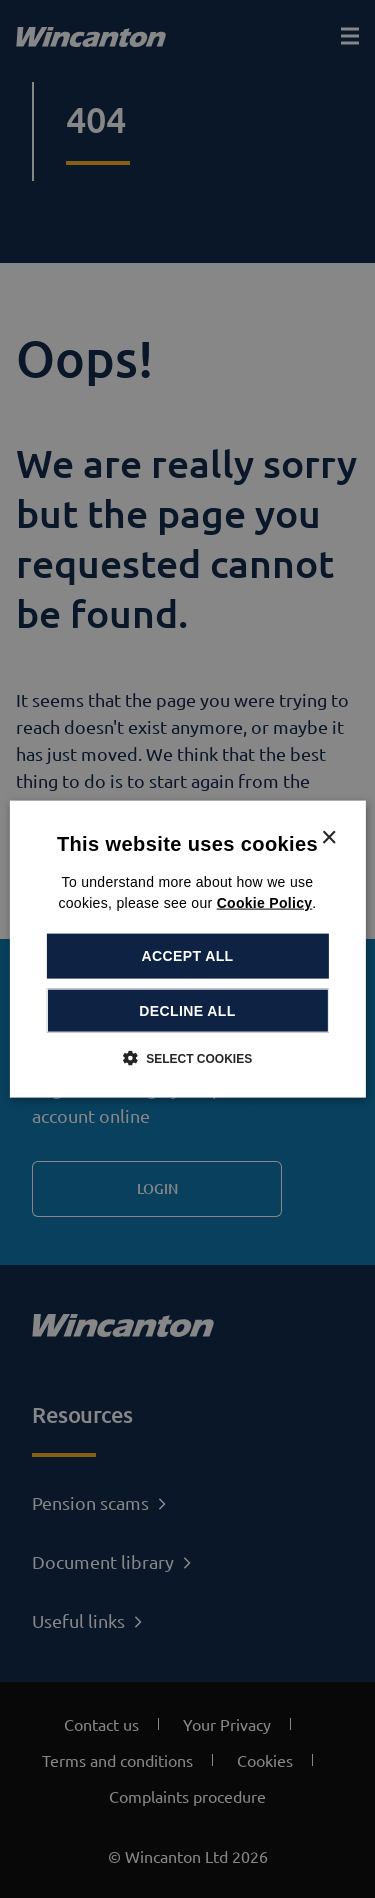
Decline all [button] (187, 1010)
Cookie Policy (265, 903)
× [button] (328, 838)
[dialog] (187, 949)
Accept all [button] (187, 956)
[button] (187, 1057)
